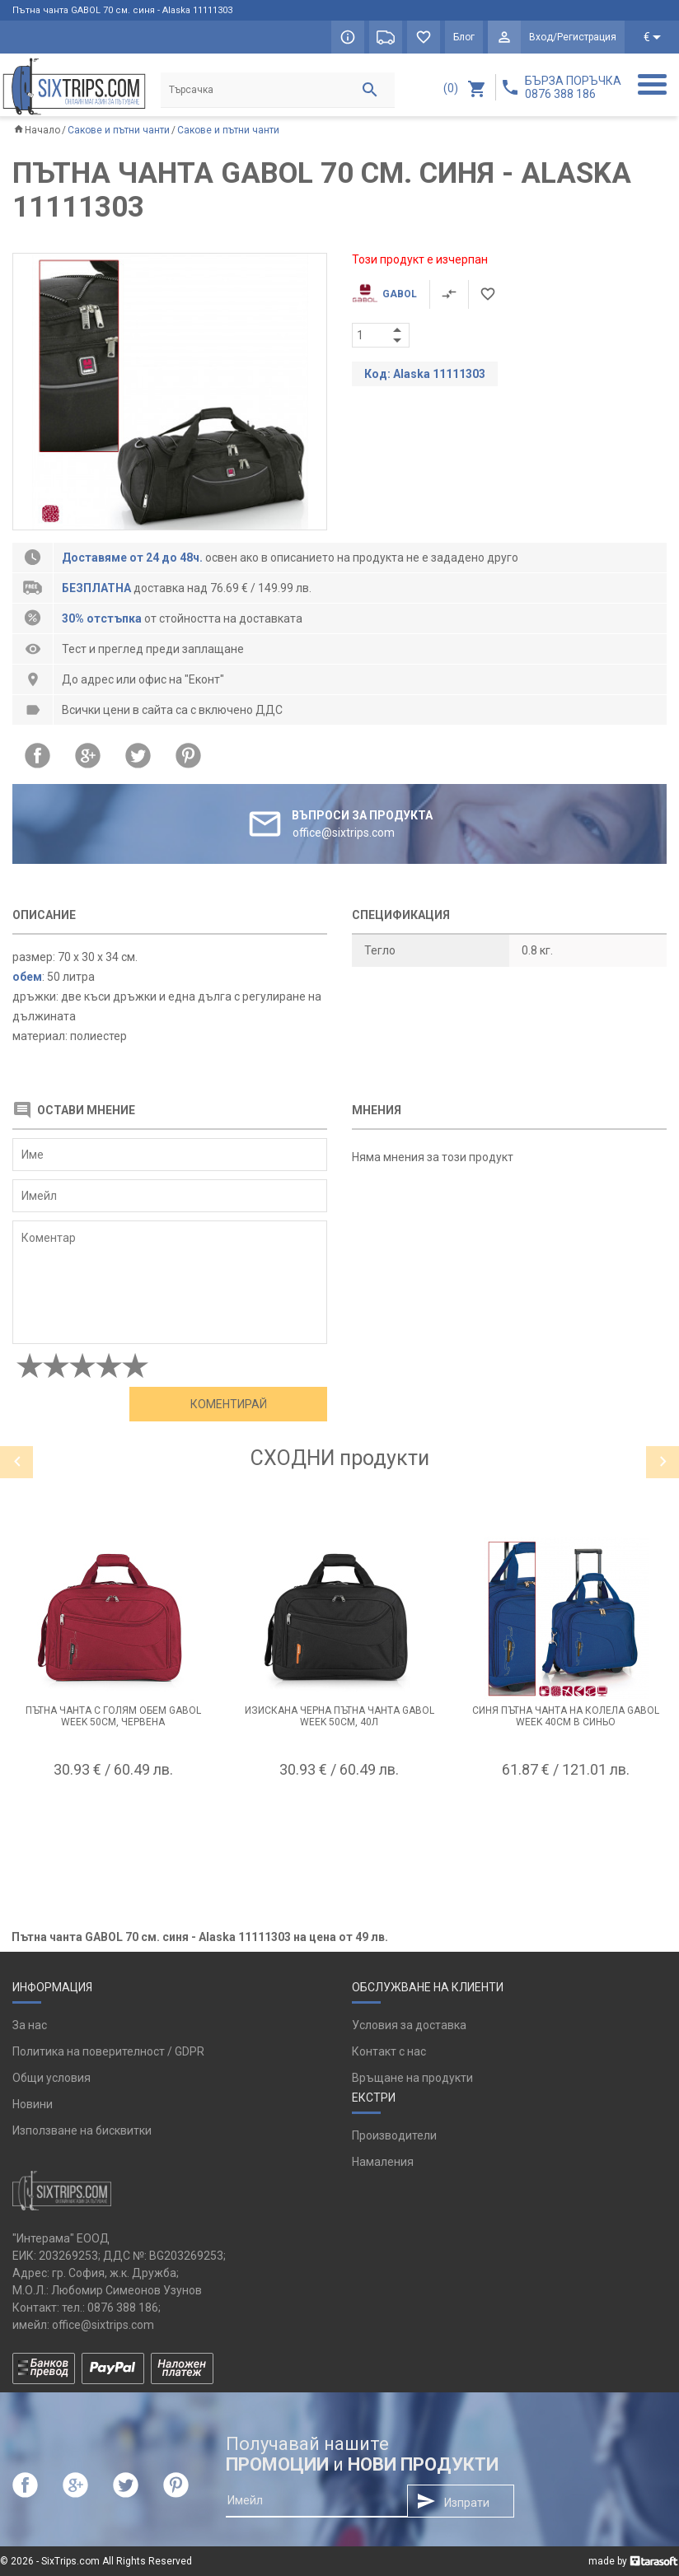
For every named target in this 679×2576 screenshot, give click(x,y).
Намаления (383, 2161)
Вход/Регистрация (572, 37)
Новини (32, 2104)
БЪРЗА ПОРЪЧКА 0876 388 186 (573, 87)
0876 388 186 (122, 2307)
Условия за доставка (409, 2025)
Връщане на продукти (412, 2077)
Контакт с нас (389, 2051)
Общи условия (51, 2077)
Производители (394, 2135)
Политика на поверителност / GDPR (108, 2051)
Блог (464, 37)
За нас (29, 2025)
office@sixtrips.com (103, 2324)
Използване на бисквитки (82, 2130)
